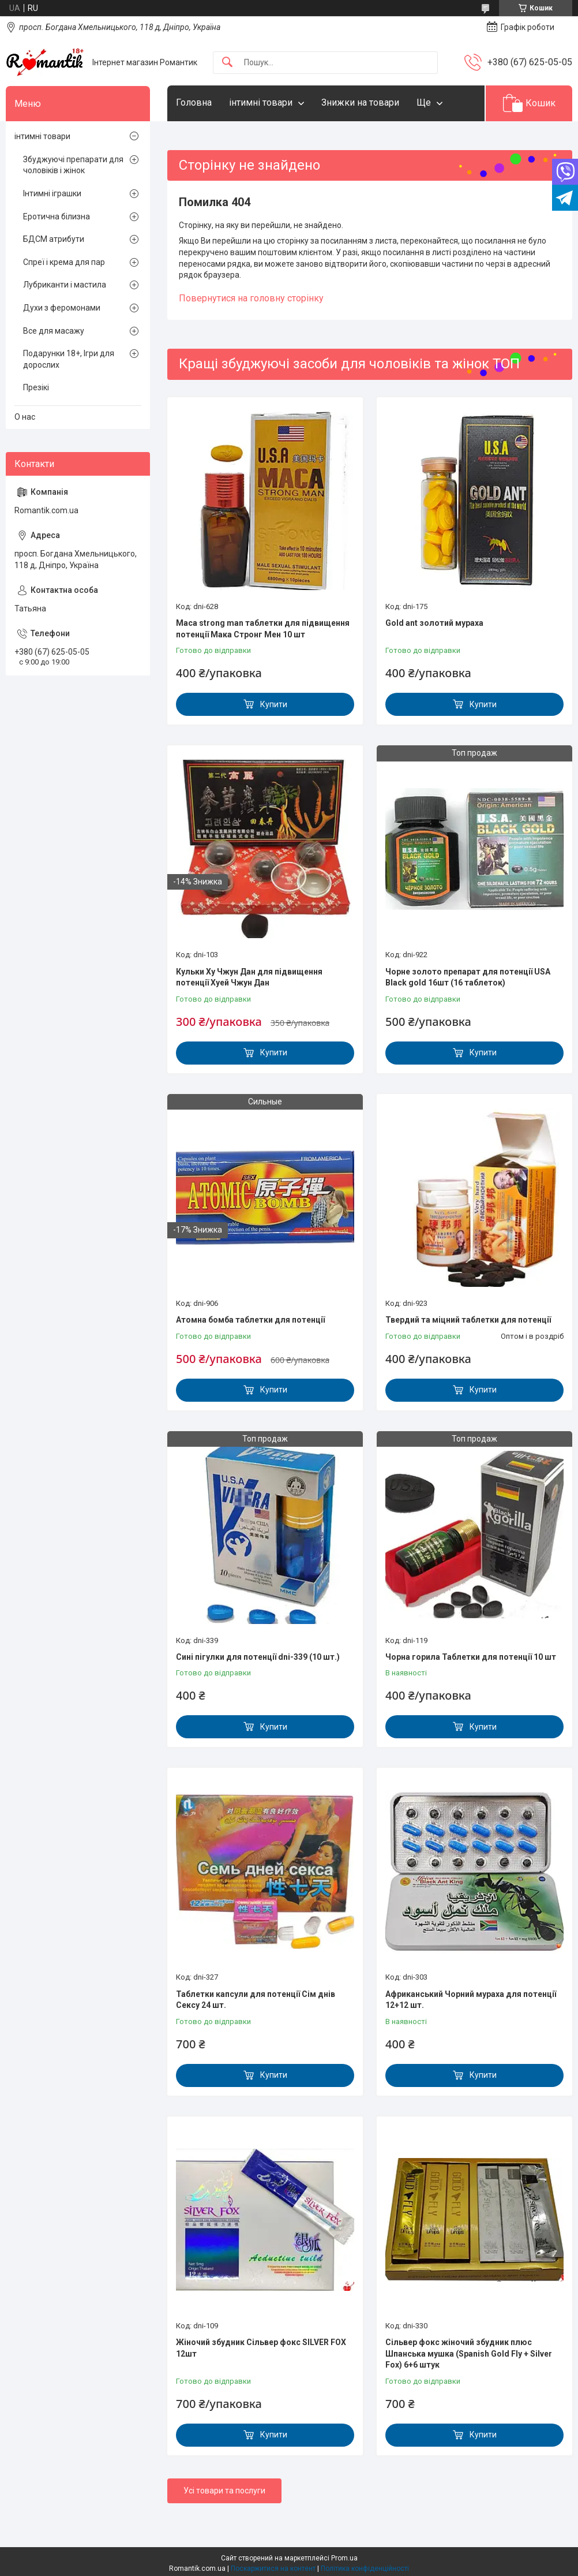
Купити (273, 704)
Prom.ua (344, 2558)
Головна (194, 102)
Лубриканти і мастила (64, 284)
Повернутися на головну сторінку (251, 298)
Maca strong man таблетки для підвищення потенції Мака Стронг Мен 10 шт (263, 628)
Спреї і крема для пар (64, 262)
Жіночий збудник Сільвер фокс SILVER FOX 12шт (261, 2348)
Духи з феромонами (61, 307)
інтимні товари (260, 102)
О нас (24, 416)
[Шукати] (227, 63)
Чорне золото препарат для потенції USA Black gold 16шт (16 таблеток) (467, 977)
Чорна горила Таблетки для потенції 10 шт (470, 1657)
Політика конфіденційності (365, 2568)
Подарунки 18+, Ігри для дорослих (68, 359)
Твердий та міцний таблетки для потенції (468, 1319)
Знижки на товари (360, 102)
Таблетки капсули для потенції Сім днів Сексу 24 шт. (255, 1999)
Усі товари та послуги (224, 2490)
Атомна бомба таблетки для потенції (250, 1319)
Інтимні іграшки (52, 193)
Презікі (36, 387)
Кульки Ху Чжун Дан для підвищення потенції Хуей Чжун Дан (249, 977)
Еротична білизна (56, 216)
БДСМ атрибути (53, 239)
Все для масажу (53, 330)
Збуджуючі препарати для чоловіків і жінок (73, 165)
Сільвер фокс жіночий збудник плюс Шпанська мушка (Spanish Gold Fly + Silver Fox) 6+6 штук (468, 2353)
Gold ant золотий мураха (434, 623)
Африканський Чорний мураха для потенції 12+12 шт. (470, 1999)
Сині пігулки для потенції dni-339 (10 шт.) (258, 1657)
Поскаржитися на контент (273, 2568)
